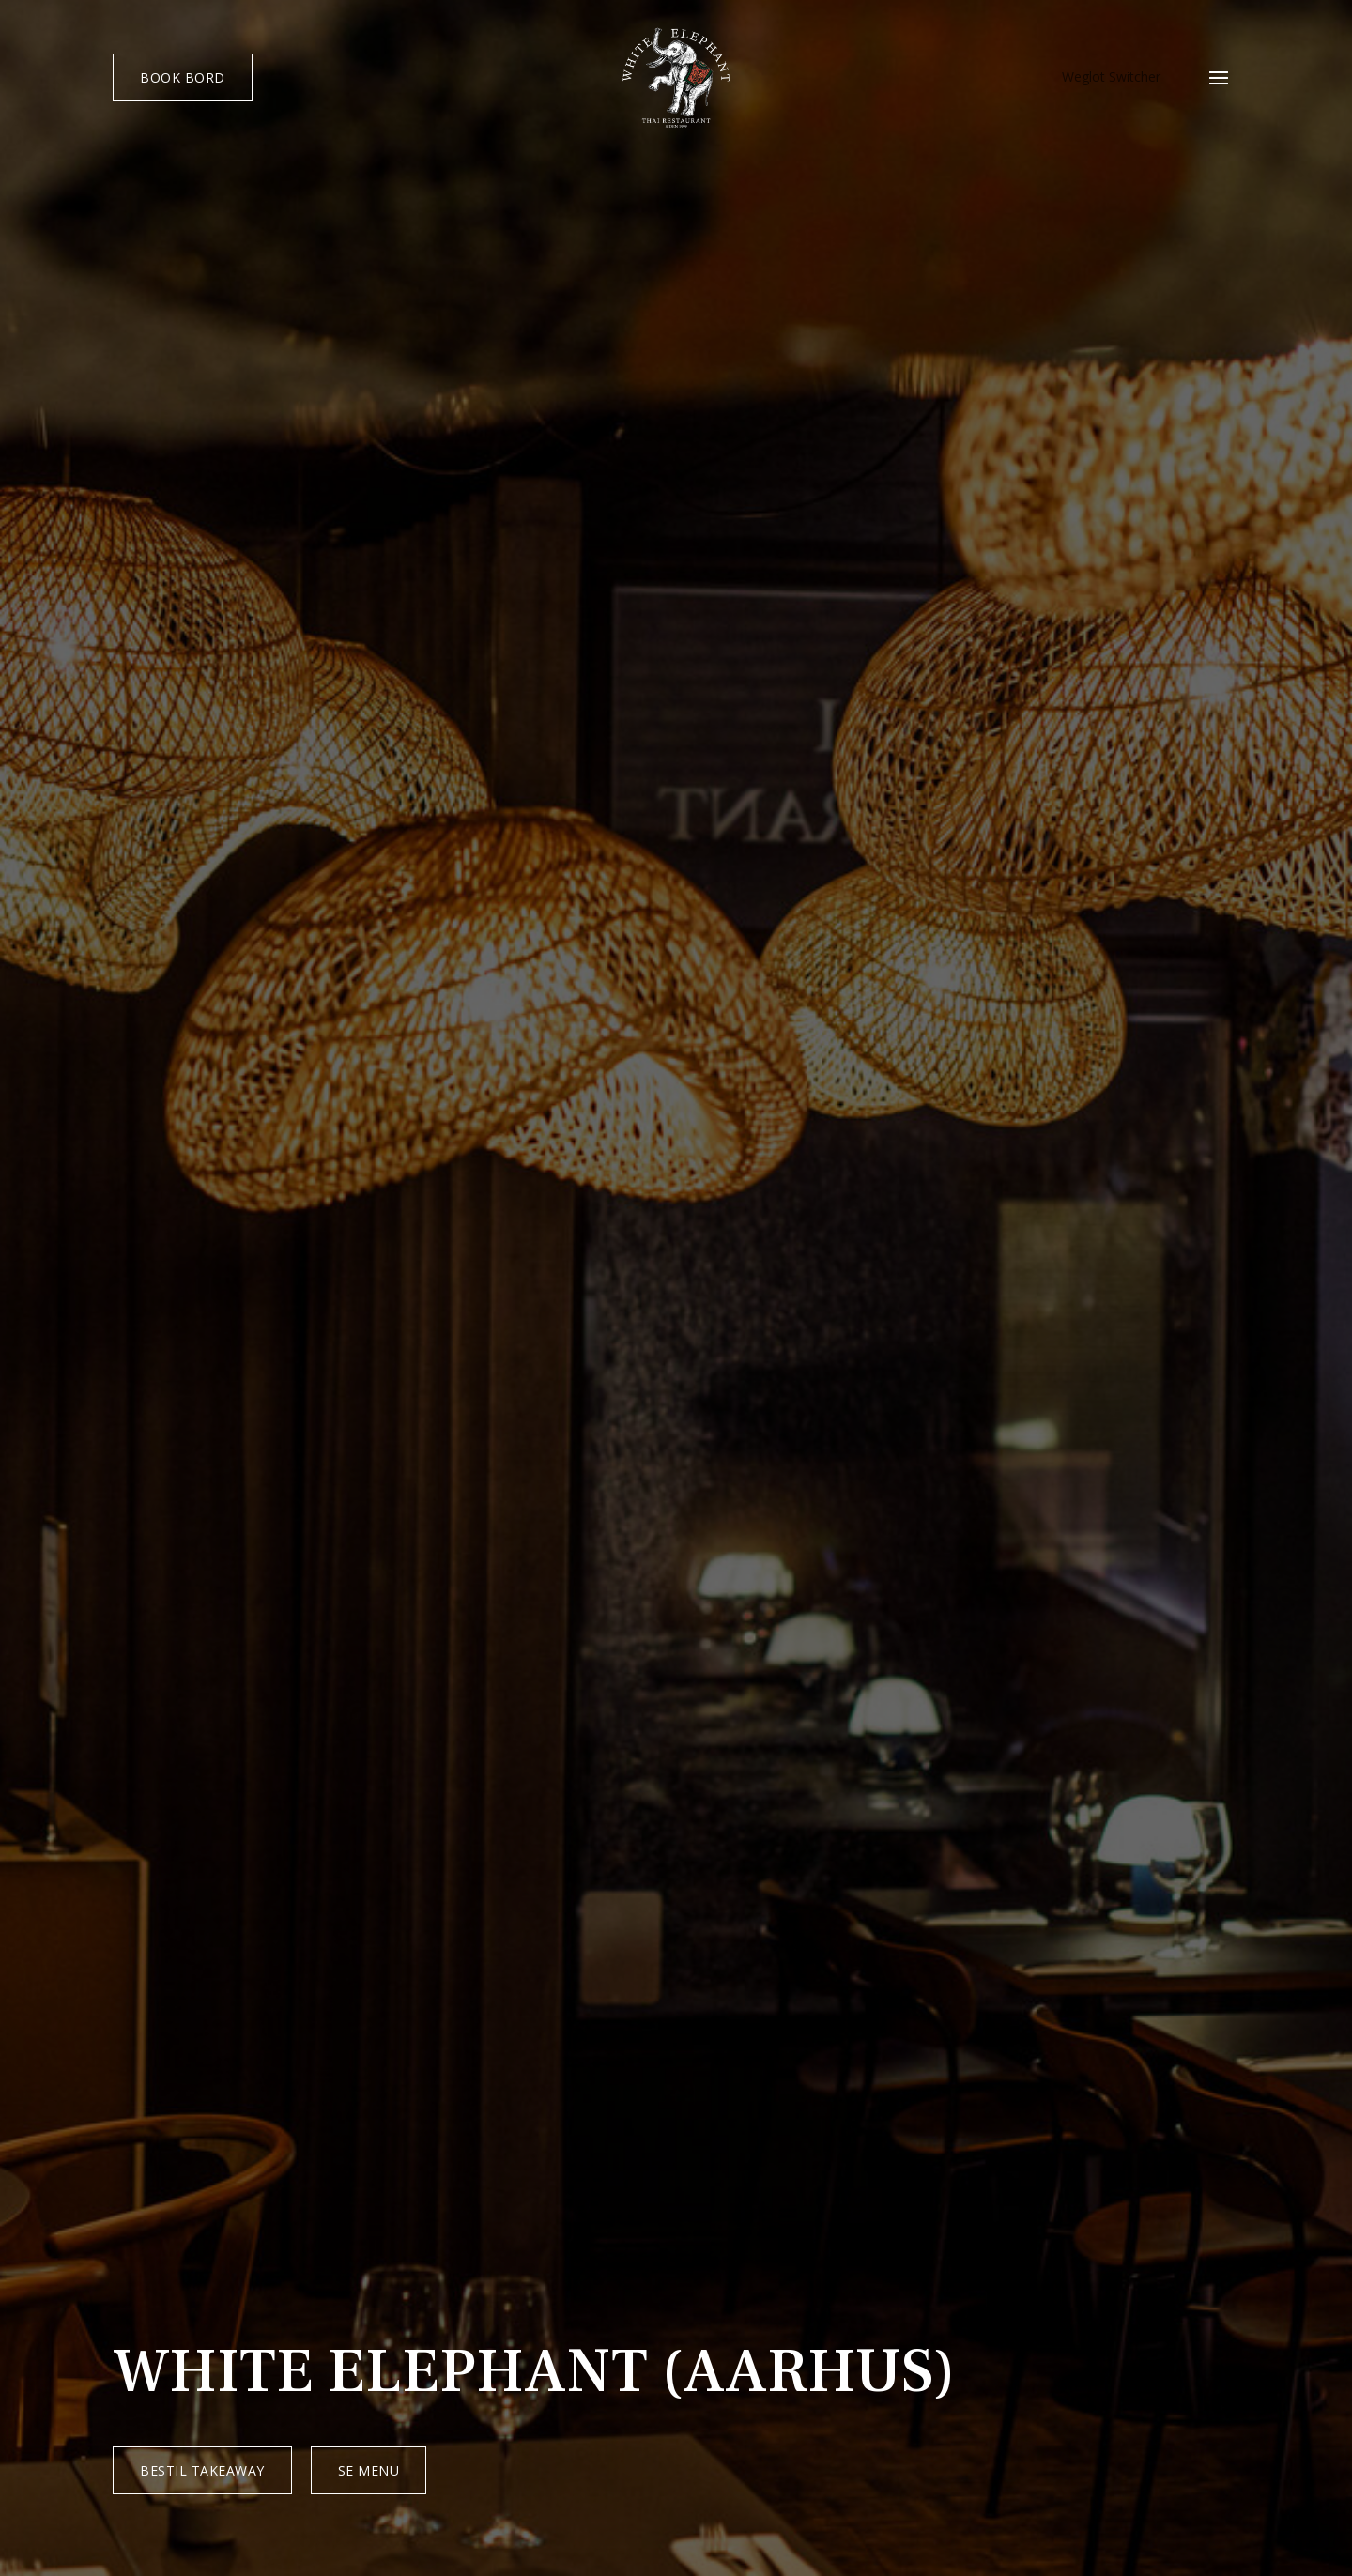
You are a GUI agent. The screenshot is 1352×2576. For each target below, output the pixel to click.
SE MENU (369, 2470)
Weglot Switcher (1111, 77)
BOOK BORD (182, 77)
